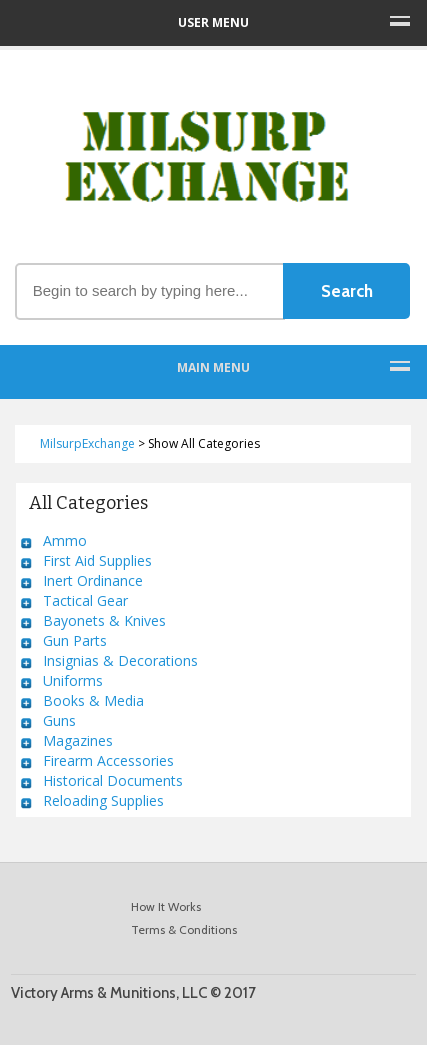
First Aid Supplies (97, 560)
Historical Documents (113, 780)
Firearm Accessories (108, 760)
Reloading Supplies (103, 800)
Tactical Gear (85, 600)
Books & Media (93, 700)
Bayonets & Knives (104, 620)
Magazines (78, 740)
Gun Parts (75, 640)
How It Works (166, 906)
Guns (59, 720)
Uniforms (73, 680)
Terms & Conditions (184, 929)
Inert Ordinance (93, 580)
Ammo (65, 540)
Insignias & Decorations (120, 660)
